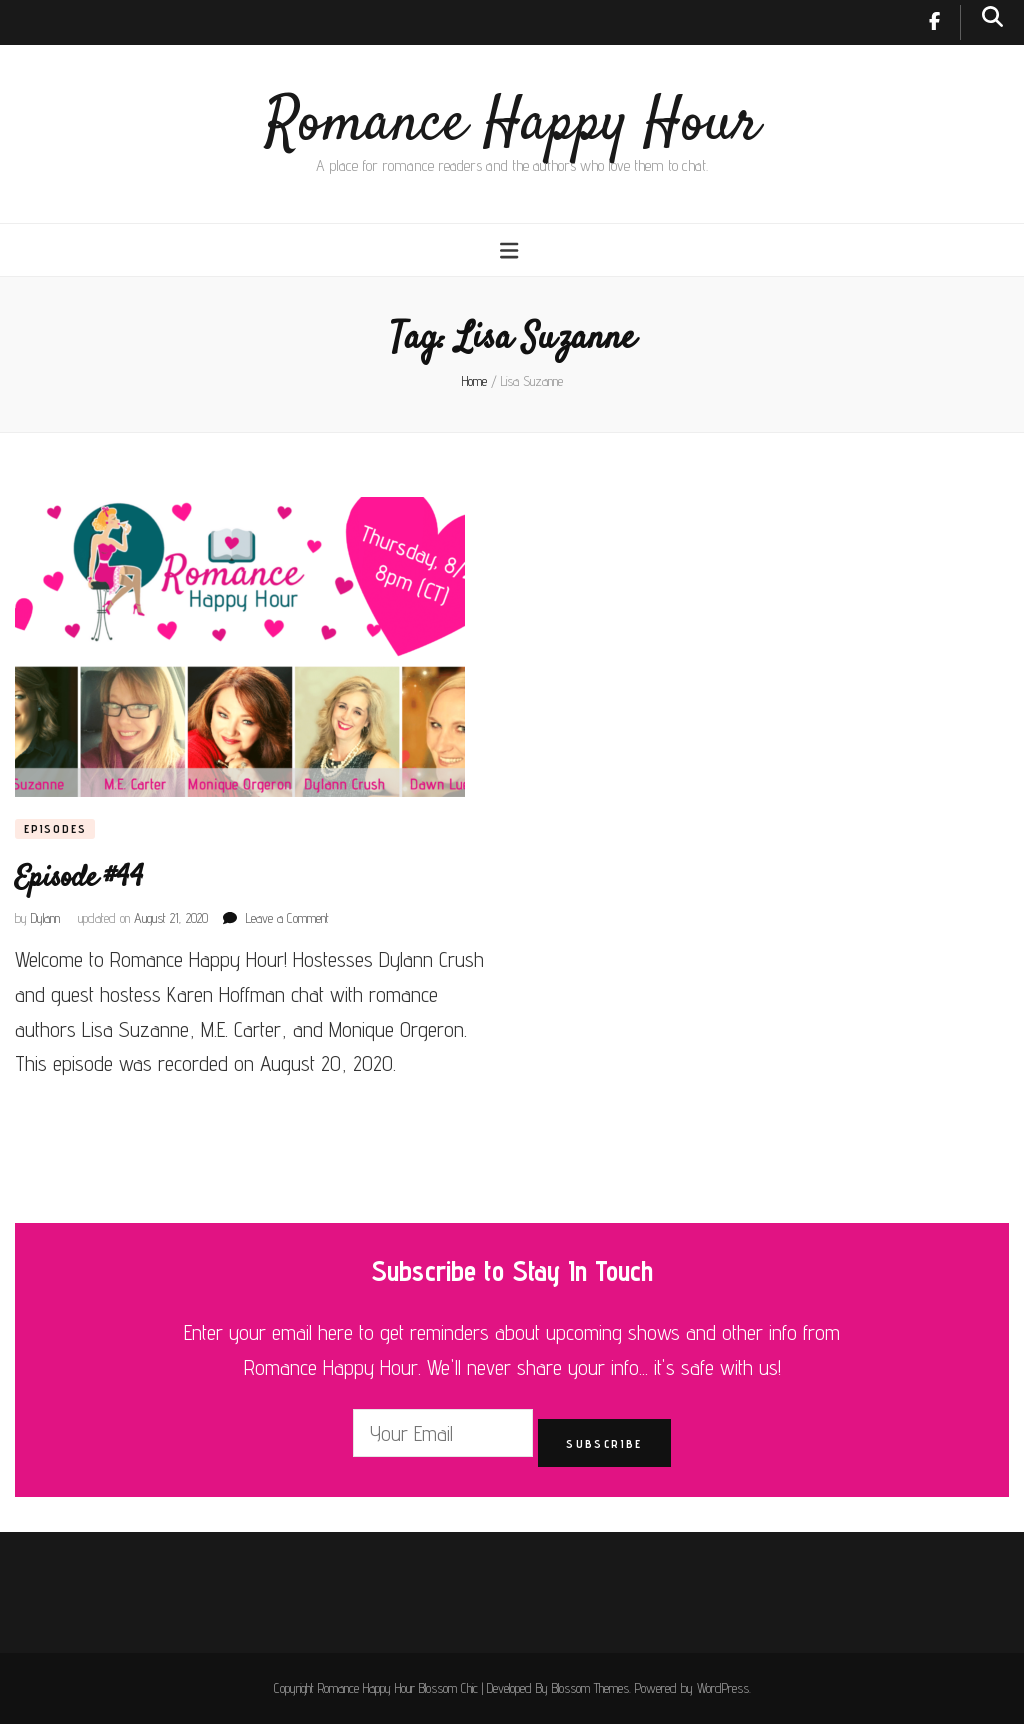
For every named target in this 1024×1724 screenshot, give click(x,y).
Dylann (45, 918)
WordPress (723, 1688)
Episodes (55, 828)
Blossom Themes (590, 1688)
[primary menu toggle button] (511, 250)
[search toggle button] (992, 16)
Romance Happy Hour (512, 124)
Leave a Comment (287, 918)
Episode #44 (79, 878)
